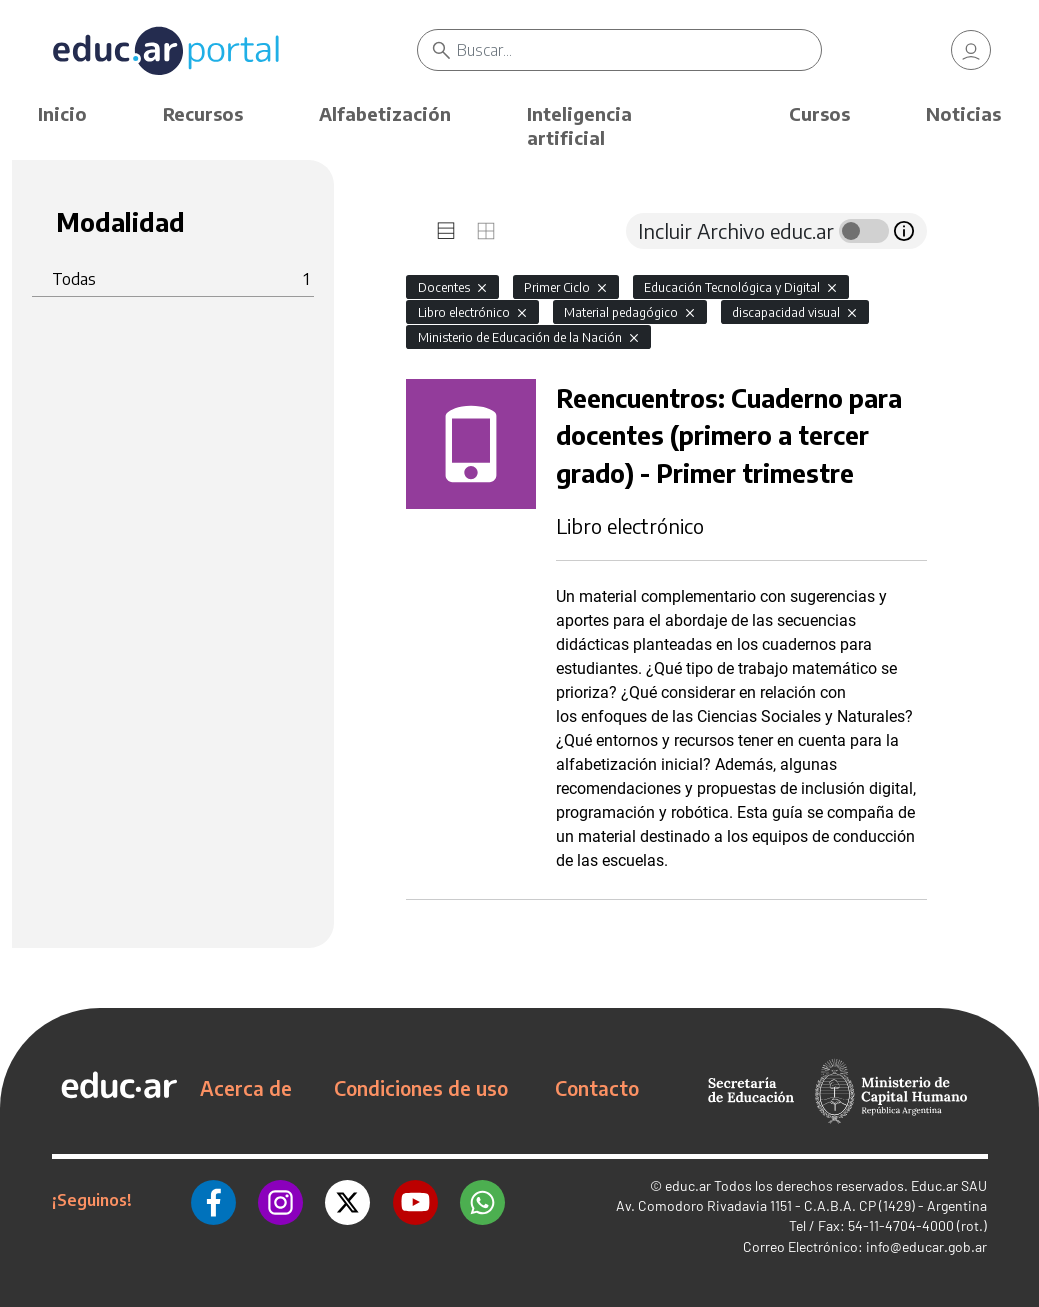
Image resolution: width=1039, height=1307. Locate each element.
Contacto (597, 1088)
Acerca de (246, 1088)
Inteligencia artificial (579, 125)
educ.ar (688, 1185)
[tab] (446, 231)
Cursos (819, 113)
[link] (971, 50)
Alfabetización (385, 113)
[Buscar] (639, 50)
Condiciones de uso (421, 1088)
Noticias (963, 113)
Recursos (203, 113)
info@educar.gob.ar (926, 1246)
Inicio (62, 113)
